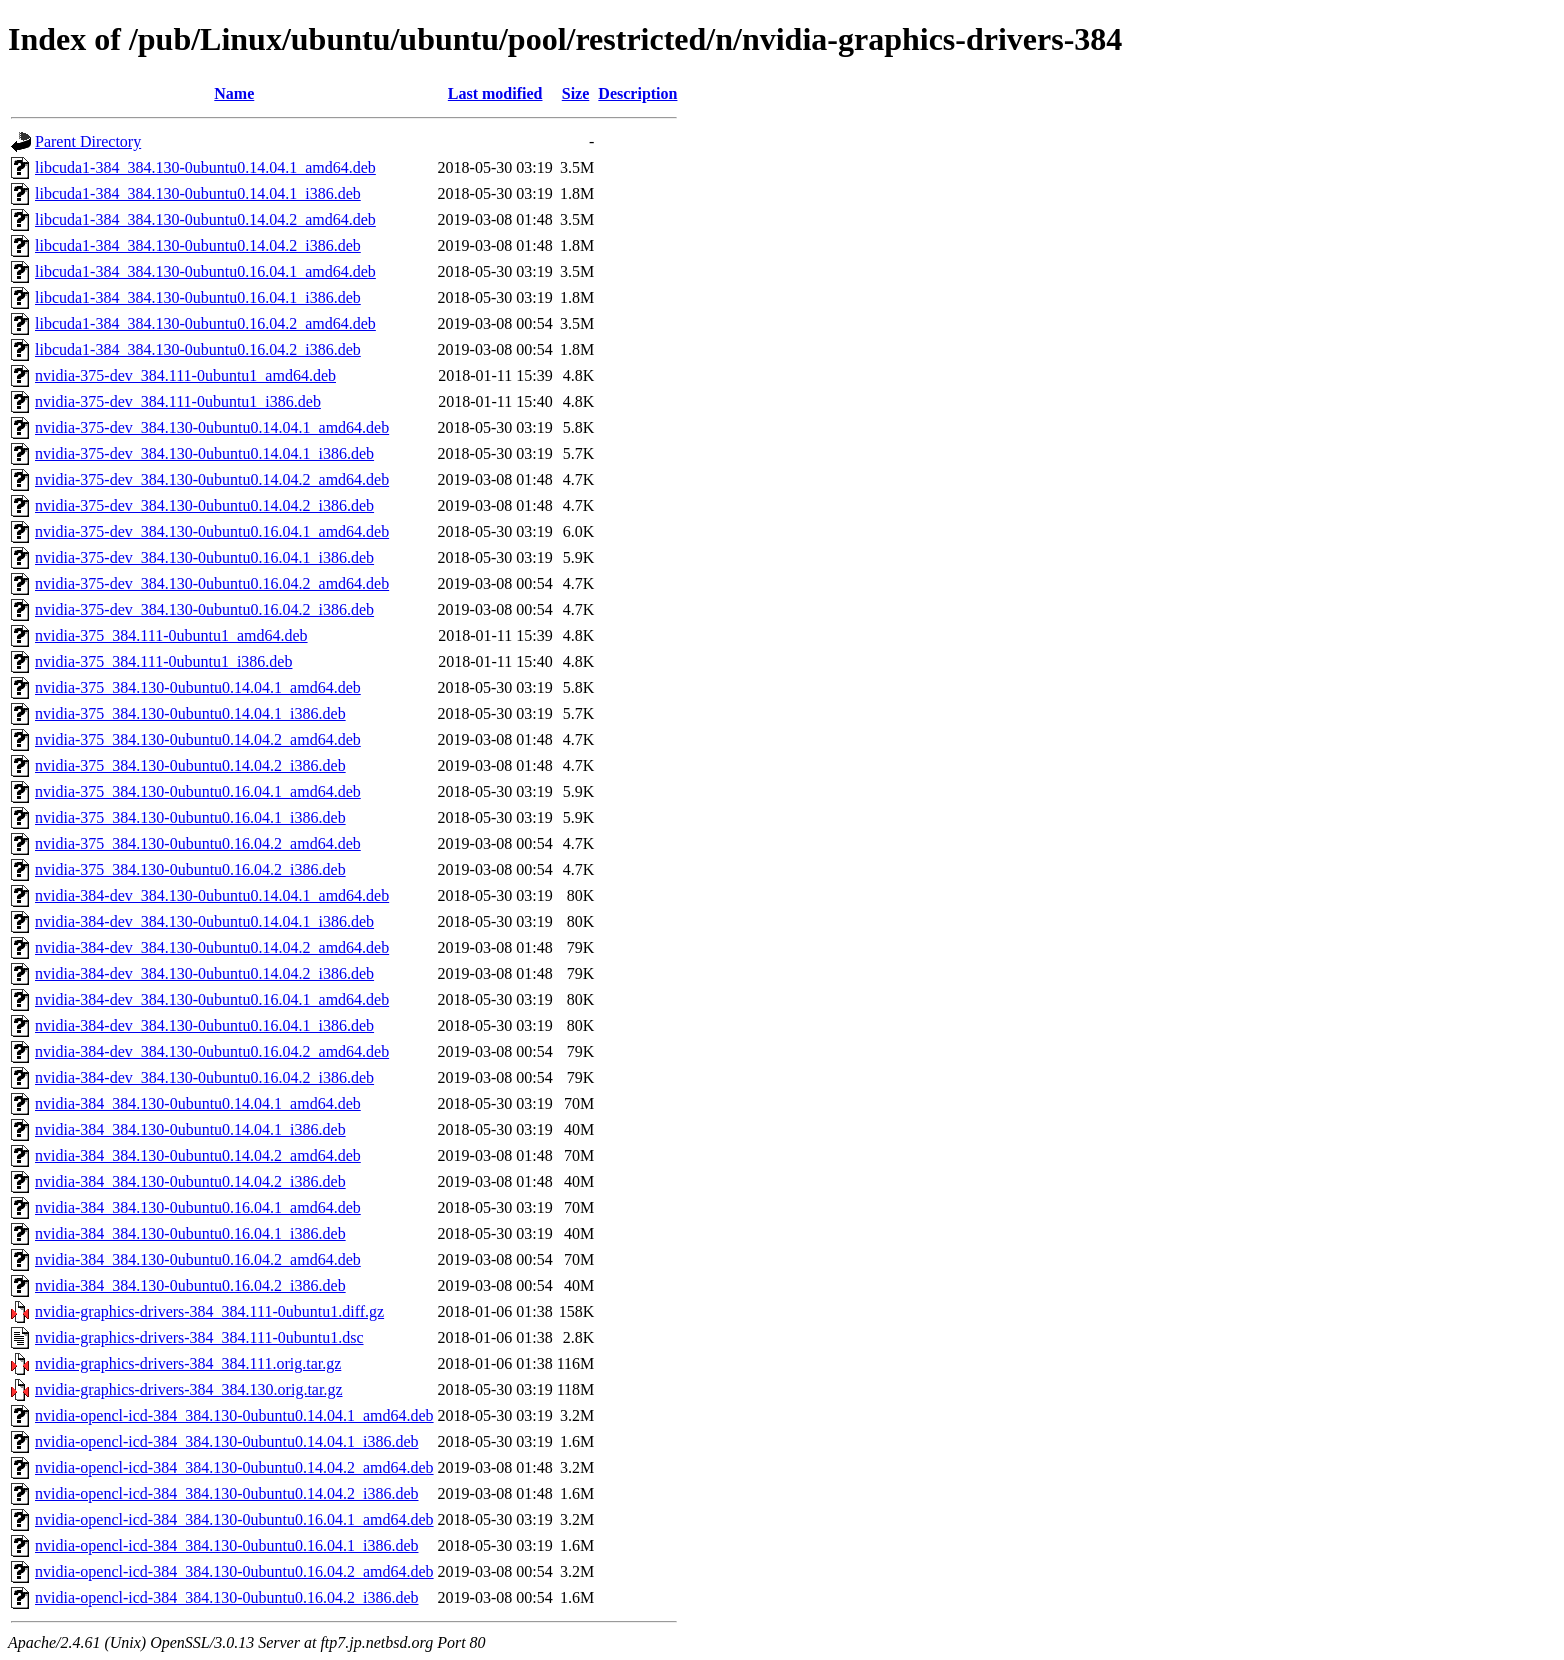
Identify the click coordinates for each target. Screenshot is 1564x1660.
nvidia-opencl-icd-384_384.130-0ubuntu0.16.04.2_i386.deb (227, 1597)
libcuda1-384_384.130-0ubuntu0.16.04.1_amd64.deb (205, 271)
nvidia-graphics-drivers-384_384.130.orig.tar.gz (188, 1389)
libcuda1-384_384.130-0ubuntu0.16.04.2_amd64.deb (205, 323)
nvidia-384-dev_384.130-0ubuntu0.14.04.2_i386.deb (204, 973)
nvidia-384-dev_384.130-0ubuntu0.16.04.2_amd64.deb (212, 1051)
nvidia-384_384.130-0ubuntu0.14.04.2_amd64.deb (198, 1155)
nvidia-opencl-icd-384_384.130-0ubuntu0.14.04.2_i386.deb (227, 1493)
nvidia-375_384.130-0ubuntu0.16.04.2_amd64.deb (198, 843)
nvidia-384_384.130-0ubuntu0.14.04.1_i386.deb (190, 1129)
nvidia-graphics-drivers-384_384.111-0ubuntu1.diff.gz (209, 1311)
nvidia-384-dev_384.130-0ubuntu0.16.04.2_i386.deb (204, 1077)
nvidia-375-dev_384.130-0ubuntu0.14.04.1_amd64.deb (212, 427)
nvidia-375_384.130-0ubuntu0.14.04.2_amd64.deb (198, 739)
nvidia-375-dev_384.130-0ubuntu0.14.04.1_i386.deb (204, 453)
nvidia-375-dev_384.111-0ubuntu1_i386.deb (178, 401)
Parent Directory (88, 141)
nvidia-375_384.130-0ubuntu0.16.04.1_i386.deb (190, 817)
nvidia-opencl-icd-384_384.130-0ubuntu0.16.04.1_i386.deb (227, 1545)
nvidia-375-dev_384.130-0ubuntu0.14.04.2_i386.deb (204, 505)
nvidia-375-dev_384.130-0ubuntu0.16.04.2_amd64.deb (212, 583)
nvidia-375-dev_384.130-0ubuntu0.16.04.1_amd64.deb (212, 531)
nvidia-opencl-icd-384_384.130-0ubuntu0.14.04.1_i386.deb (227, 1441)
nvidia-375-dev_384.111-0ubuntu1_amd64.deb (185, 375)
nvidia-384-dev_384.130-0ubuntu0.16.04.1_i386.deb (204, 1025)
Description (637, 93)
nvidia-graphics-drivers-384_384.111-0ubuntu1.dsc (199, 1337)
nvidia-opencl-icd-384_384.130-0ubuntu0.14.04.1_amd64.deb (234, 1415)
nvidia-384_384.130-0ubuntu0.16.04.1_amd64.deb (198, 1207)
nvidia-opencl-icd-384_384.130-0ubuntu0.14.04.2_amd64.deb (234, 1467)
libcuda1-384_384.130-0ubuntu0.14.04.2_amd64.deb (205, 219)
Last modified (495, 93)
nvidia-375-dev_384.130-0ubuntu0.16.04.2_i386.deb (204, 609)
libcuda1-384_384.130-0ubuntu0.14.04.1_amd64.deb (205, 167)
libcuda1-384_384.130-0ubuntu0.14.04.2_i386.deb (198, 245)
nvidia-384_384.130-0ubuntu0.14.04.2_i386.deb (190, 1181)
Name (234, 93)
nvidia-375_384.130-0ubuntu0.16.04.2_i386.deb (190, 869)
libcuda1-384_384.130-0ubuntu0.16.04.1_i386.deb (198, 297)
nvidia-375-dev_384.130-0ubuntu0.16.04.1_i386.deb (204, 557)
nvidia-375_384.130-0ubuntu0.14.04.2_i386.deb (190, 765)
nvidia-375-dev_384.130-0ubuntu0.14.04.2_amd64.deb (212, 479)
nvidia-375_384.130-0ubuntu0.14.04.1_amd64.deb (198, 687)
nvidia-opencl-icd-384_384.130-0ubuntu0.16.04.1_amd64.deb (234, 1519)
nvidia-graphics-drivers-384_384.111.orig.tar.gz (188, 1363)
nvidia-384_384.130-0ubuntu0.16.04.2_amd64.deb (198, 1259)
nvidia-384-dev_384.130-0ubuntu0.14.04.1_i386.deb (204, 921)
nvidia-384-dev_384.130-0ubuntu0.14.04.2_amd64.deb (212, 947)
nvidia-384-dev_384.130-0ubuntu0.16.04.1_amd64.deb (212, 999)
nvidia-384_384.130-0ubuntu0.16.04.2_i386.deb (190, 1285)
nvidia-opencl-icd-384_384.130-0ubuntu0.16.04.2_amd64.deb (234, 1571)
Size (576, 93)
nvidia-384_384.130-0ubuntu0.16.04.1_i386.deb (190, 1233)
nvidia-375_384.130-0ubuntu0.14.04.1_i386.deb (190, 713)
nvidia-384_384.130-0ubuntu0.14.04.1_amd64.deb (198, 1103)
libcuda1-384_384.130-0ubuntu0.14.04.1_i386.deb (198, 193)
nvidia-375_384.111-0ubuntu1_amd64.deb (171, 635)
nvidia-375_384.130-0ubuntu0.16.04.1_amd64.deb (198, 791)
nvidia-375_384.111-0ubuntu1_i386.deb (163, 661)
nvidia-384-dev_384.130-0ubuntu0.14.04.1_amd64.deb (212, 895)
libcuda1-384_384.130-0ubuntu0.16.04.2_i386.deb (198, 349)
